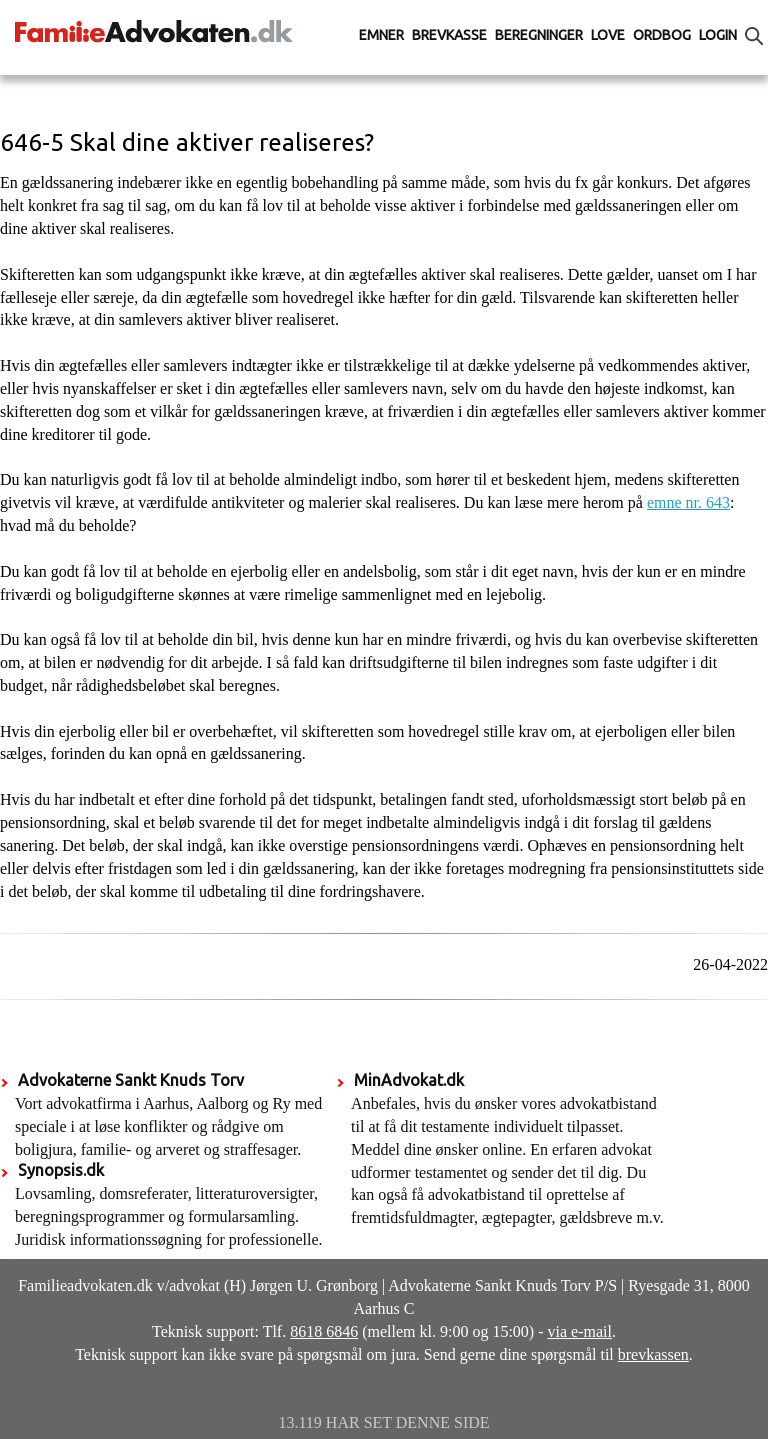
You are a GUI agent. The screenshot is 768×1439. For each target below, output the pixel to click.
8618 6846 (324, 1331)
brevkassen (653, 1354)
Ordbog (662, 35)
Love (608, 35)
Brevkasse (449, 35)
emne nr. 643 (688, 502)
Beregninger (539, 35)
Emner (381, 35)
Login (718, 35)
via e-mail (580, 1331)
